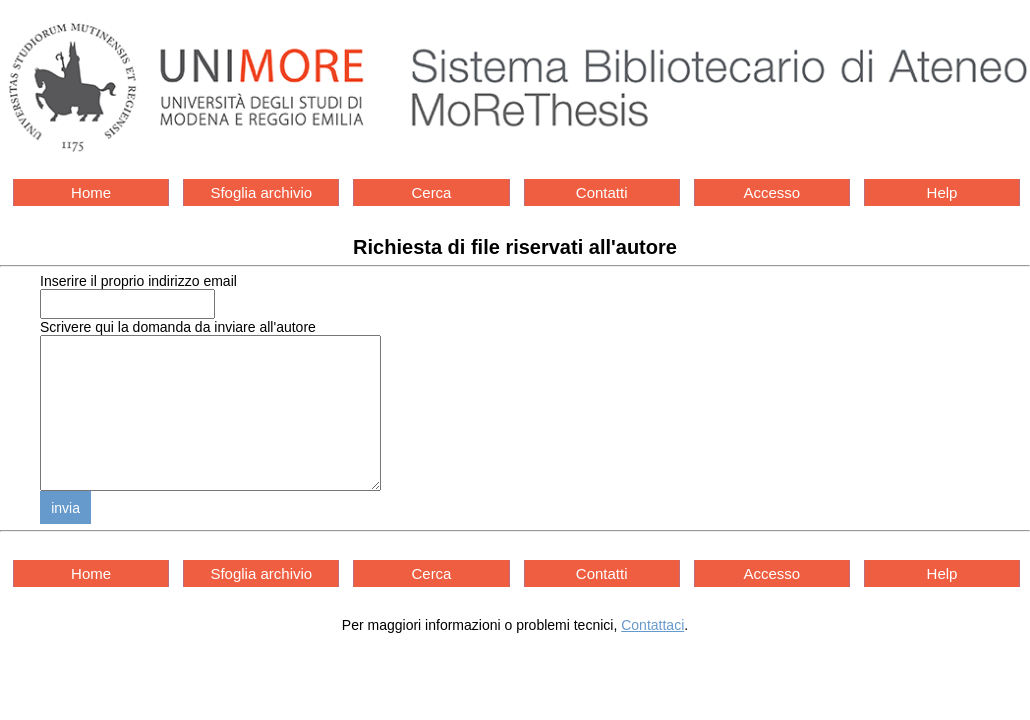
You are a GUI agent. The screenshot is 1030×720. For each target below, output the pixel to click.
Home (91, 192)
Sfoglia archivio (261, 192)
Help (942, 192)
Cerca (431, 192)
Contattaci (652, 655)
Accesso (771, 192)
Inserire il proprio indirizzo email (138, 281)
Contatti (602, 192)
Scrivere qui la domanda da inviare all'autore (178, 327)
